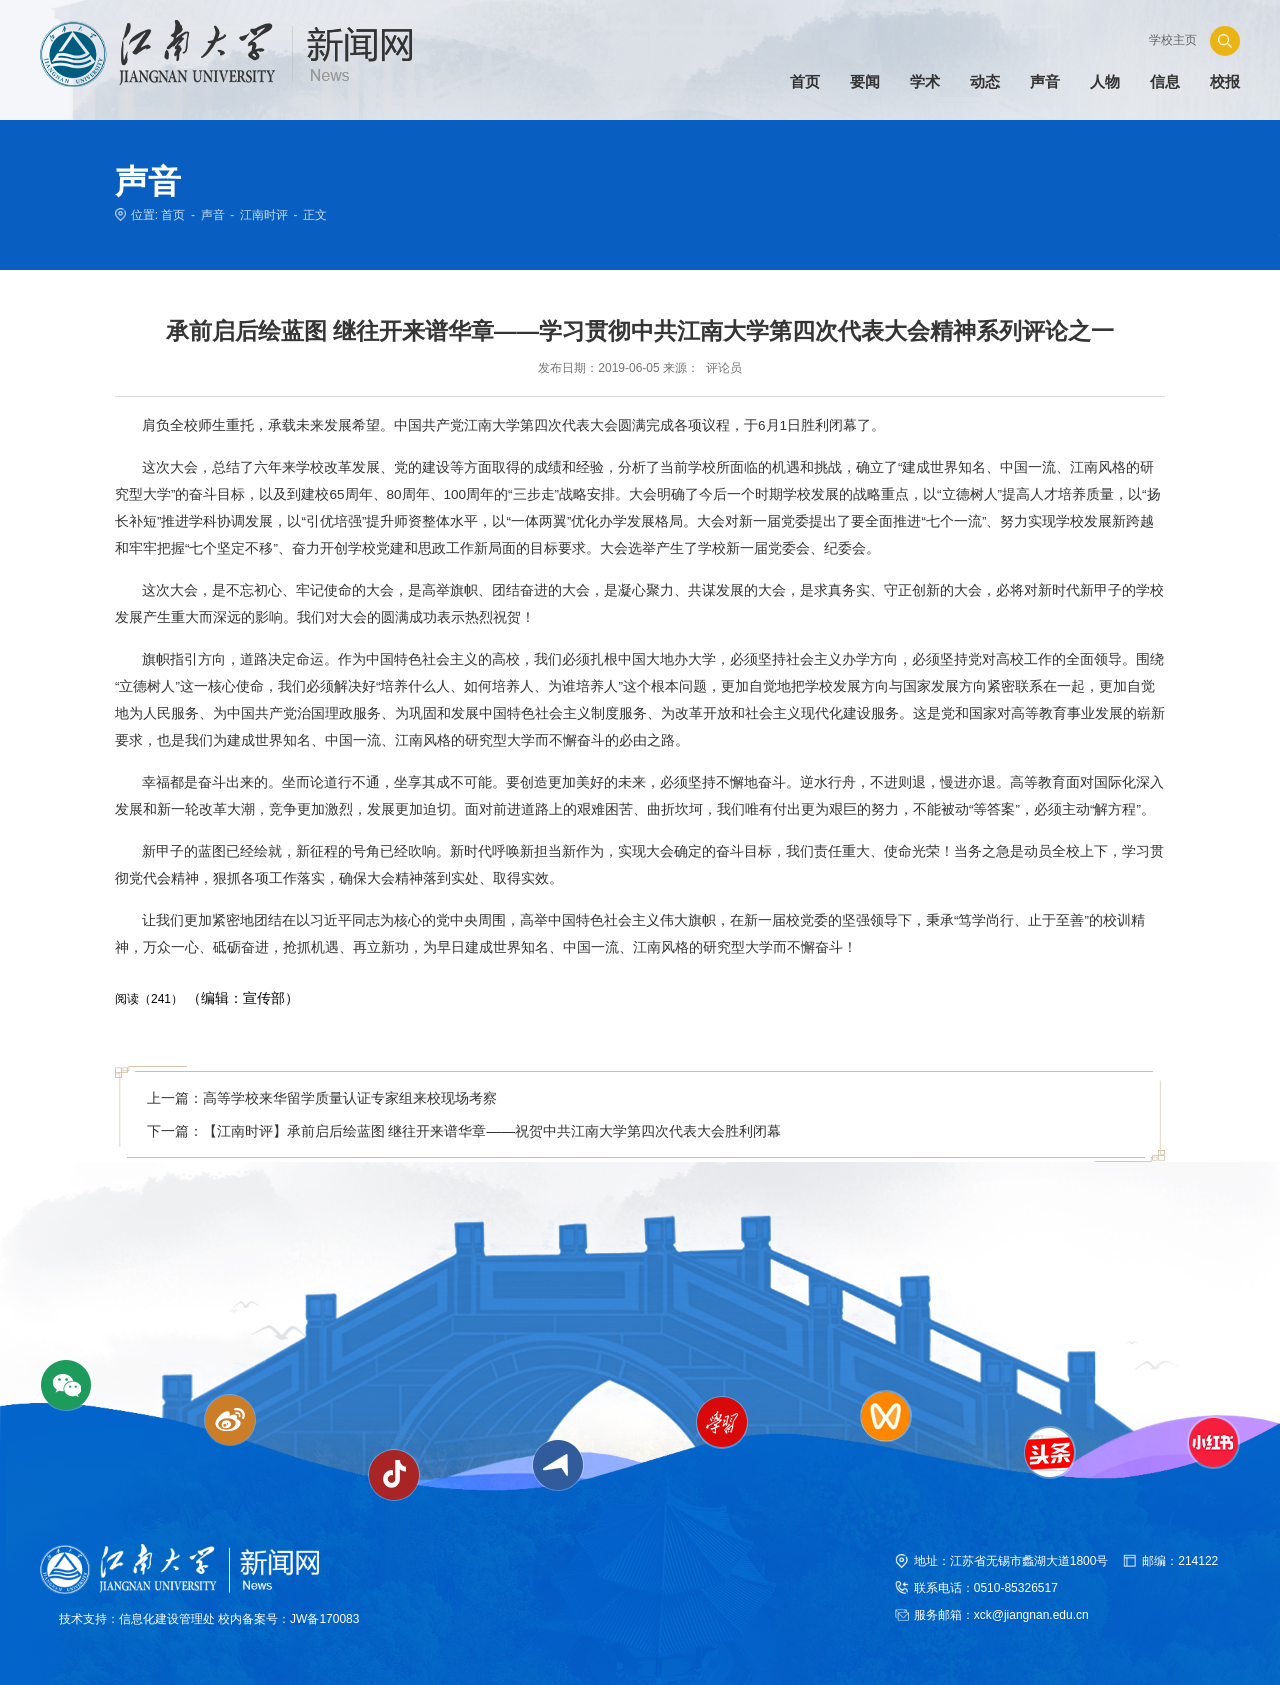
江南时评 (264, 215)
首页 (173, 215)
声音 (213, 215)
